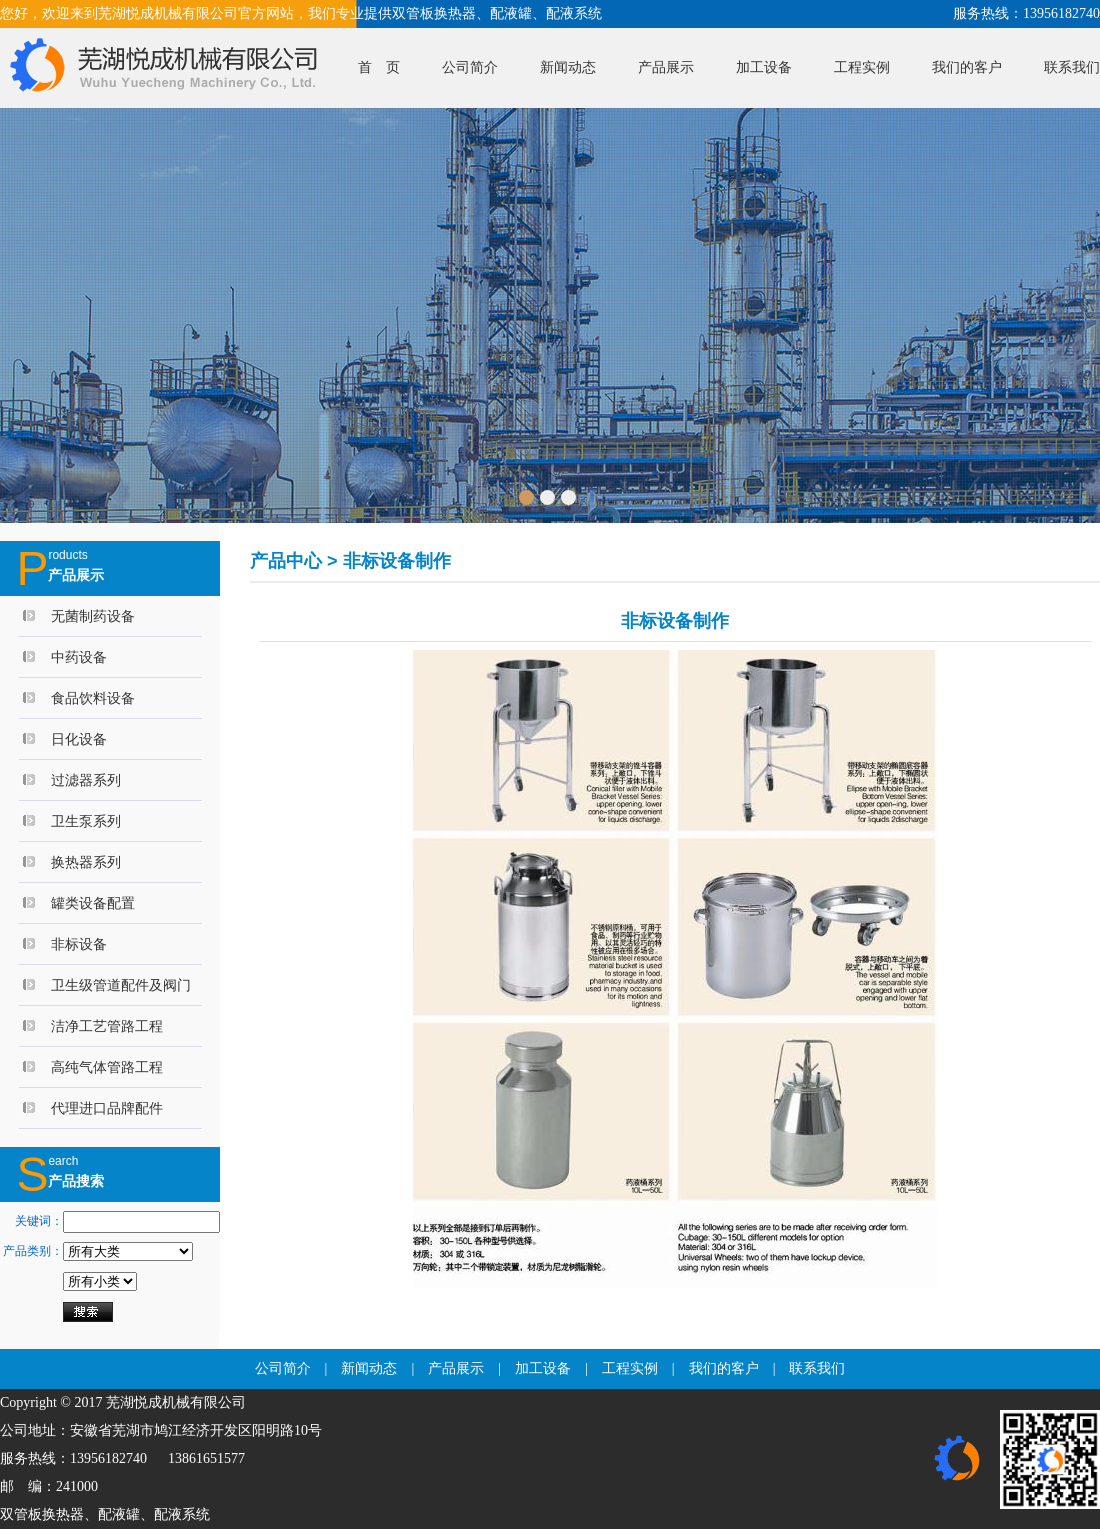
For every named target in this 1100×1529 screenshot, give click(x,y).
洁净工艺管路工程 (107, 1026)
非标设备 (79, 944)
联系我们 (1072, 67)
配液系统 (182, 1514)
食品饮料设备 (93, 698)
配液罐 (119, 1514)
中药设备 (79, 657)
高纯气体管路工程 (107, 1067)
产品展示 (666, 67)
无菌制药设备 (93, 616)
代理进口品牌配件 (107, 1108)
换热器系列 (86, 862)
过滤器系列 (86, 780)
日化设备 (79, 739)
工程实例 (862, 67)
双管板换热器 (42, 1514)
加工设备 (764, 67)
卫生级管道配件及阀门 (121, 985)
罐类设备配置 (93, 903)
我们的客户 (967, 67)
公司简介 (470, 67)
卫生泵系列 (86, 821)
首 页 (379, 67)
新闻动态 (568, 67)
